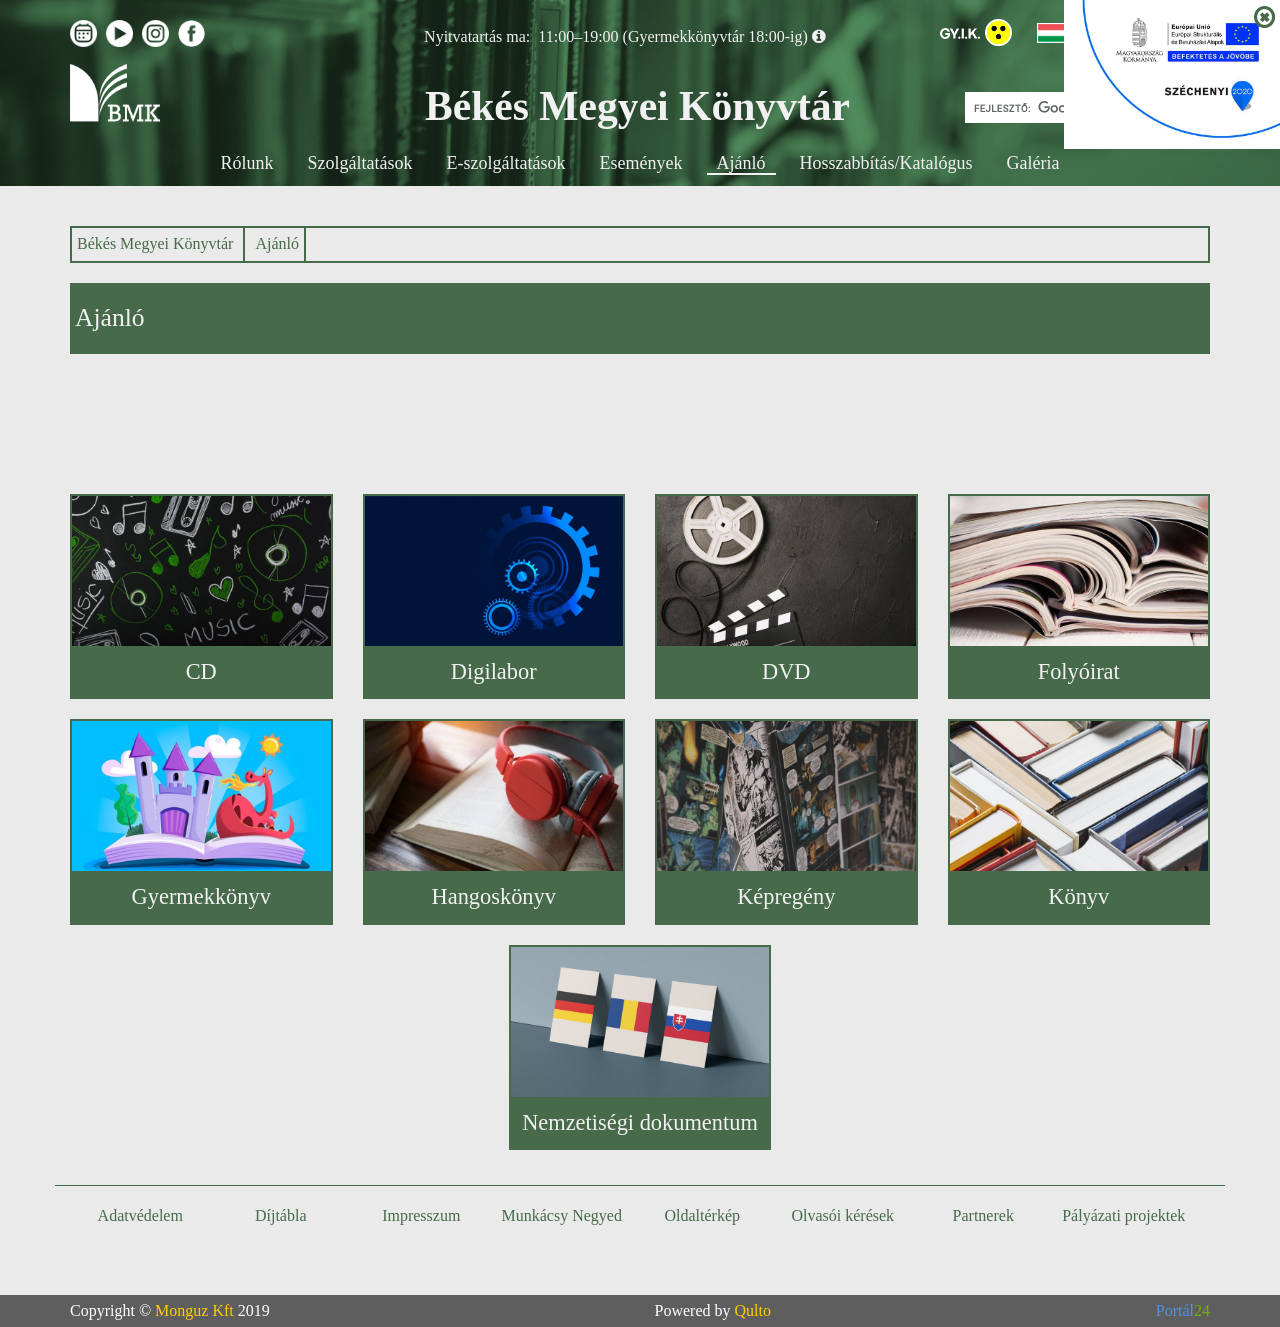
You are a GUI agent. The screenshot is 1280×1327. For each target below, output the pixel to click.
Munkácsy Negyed (562, 1215)
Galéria (1032, 163)
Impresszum (421, 1215)
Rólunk (247, 163)
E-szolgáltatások (506, 163)
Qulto (753, 1310)
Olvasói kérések (842, 1215)
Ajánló (741, 163)
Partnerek (983, 1215)
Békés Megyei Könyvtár (155, 243)
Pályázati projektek (1123, 1215)
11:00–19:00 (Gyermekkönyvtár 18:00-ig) (673, 36)
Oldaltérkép (702, 1215)
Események (641, 163)
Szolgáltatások (360, 163)
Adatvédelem (140, 1215)
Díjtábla (281, 1215)
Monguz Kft (194, 1310)
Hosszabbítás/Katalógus (886, 163)
